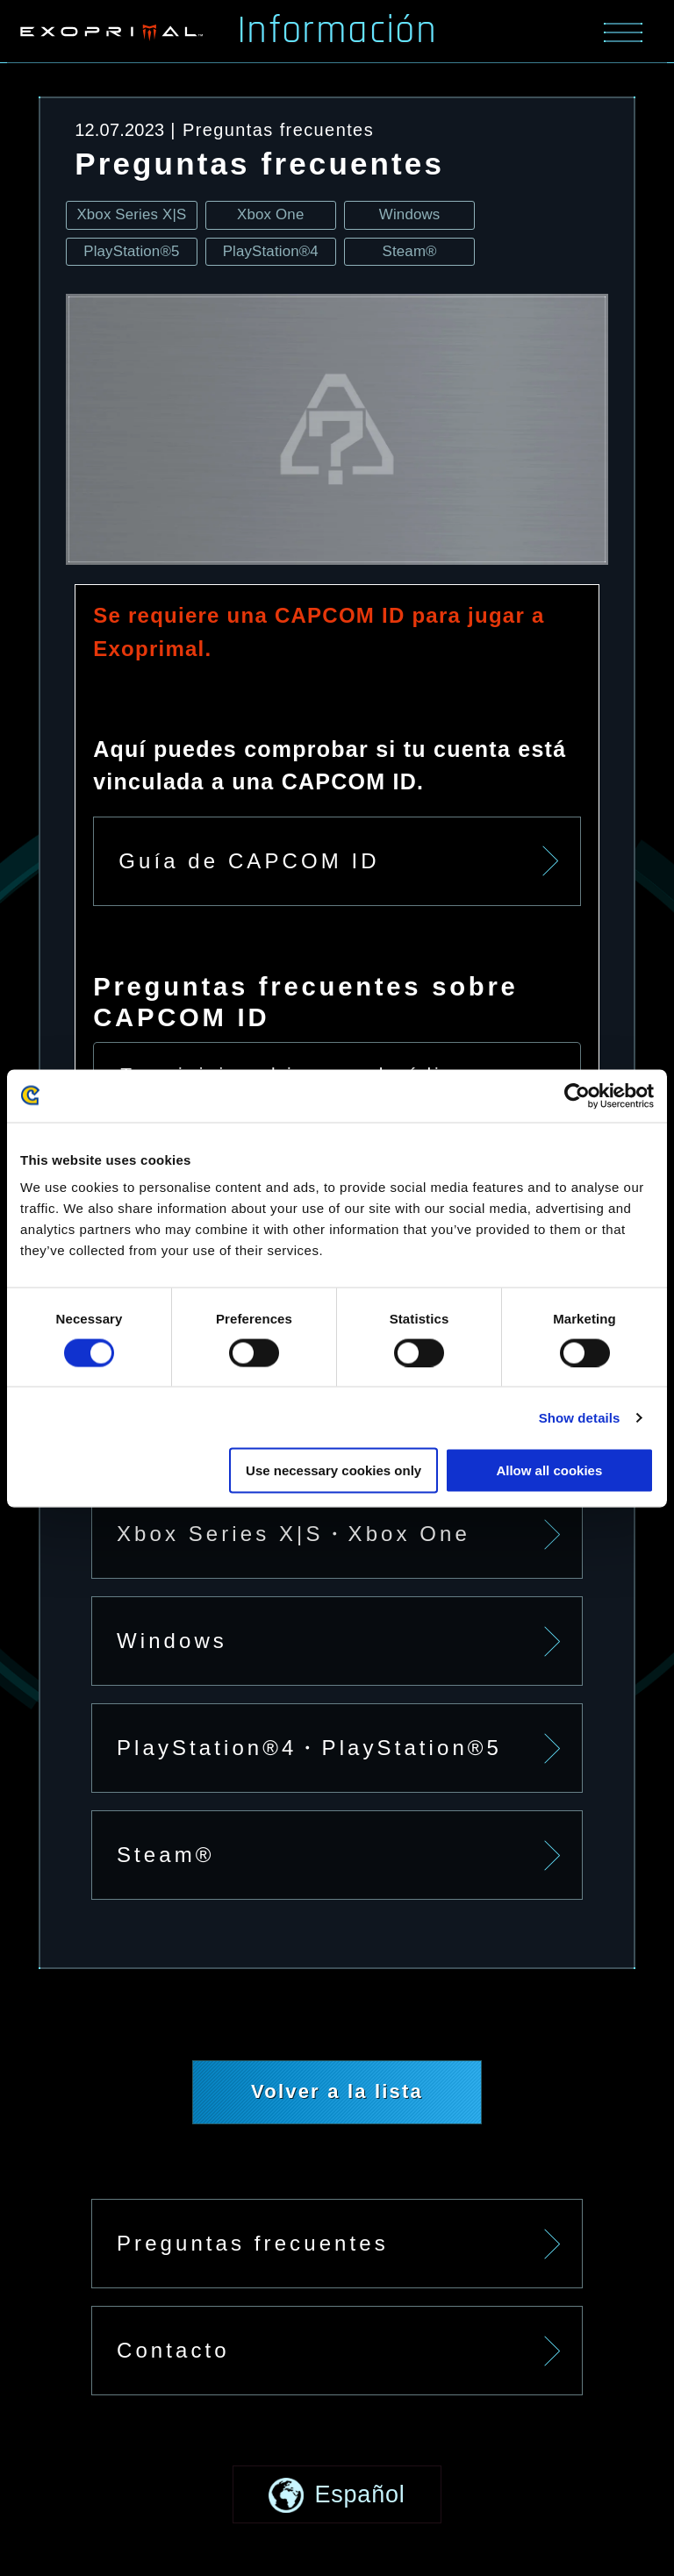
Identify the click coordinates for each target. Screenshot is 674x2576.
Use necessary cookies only (333, 1470)
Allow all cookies (549, 1470)
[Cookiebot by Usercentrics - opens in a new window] (577, 1095)
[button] (337, 2495)
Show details (579, 1416)
